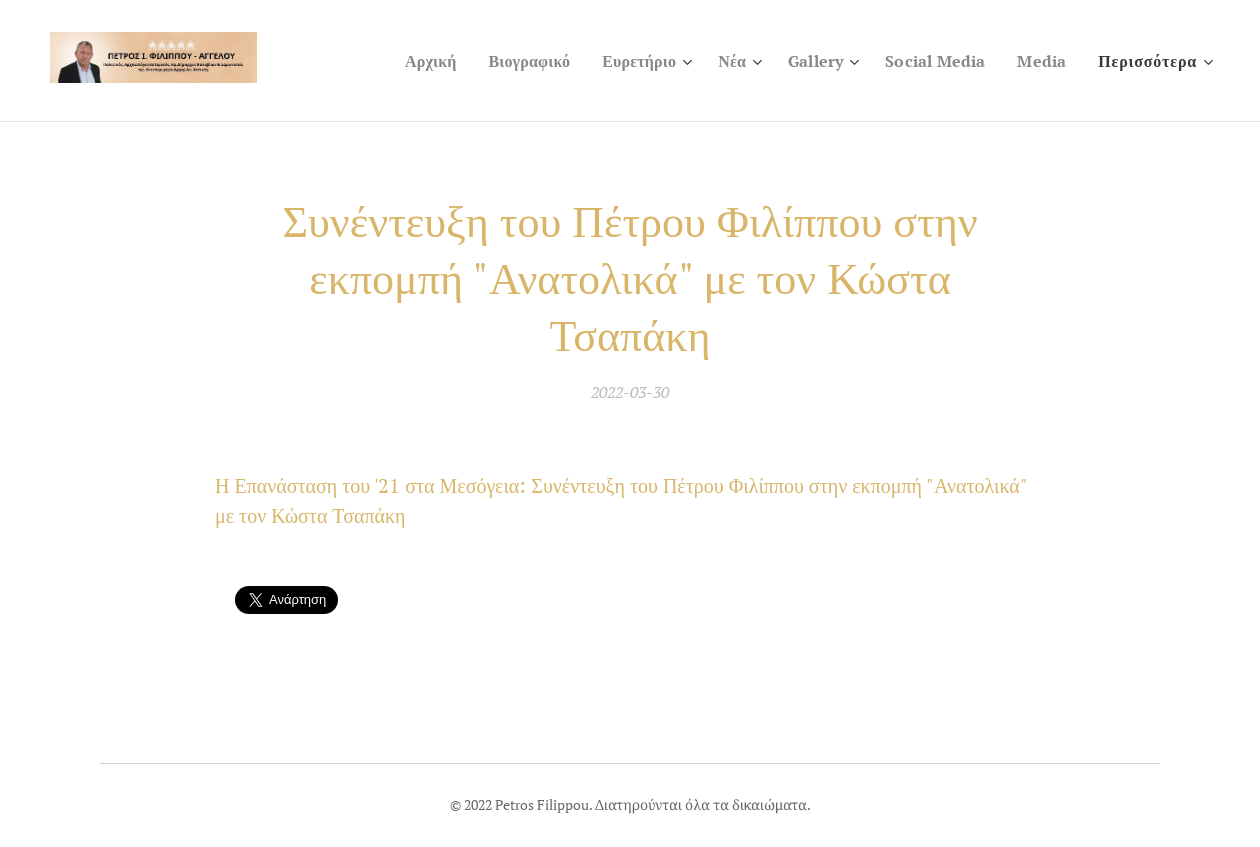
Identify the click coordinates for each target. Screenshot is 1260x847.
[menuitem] (406, 61)
